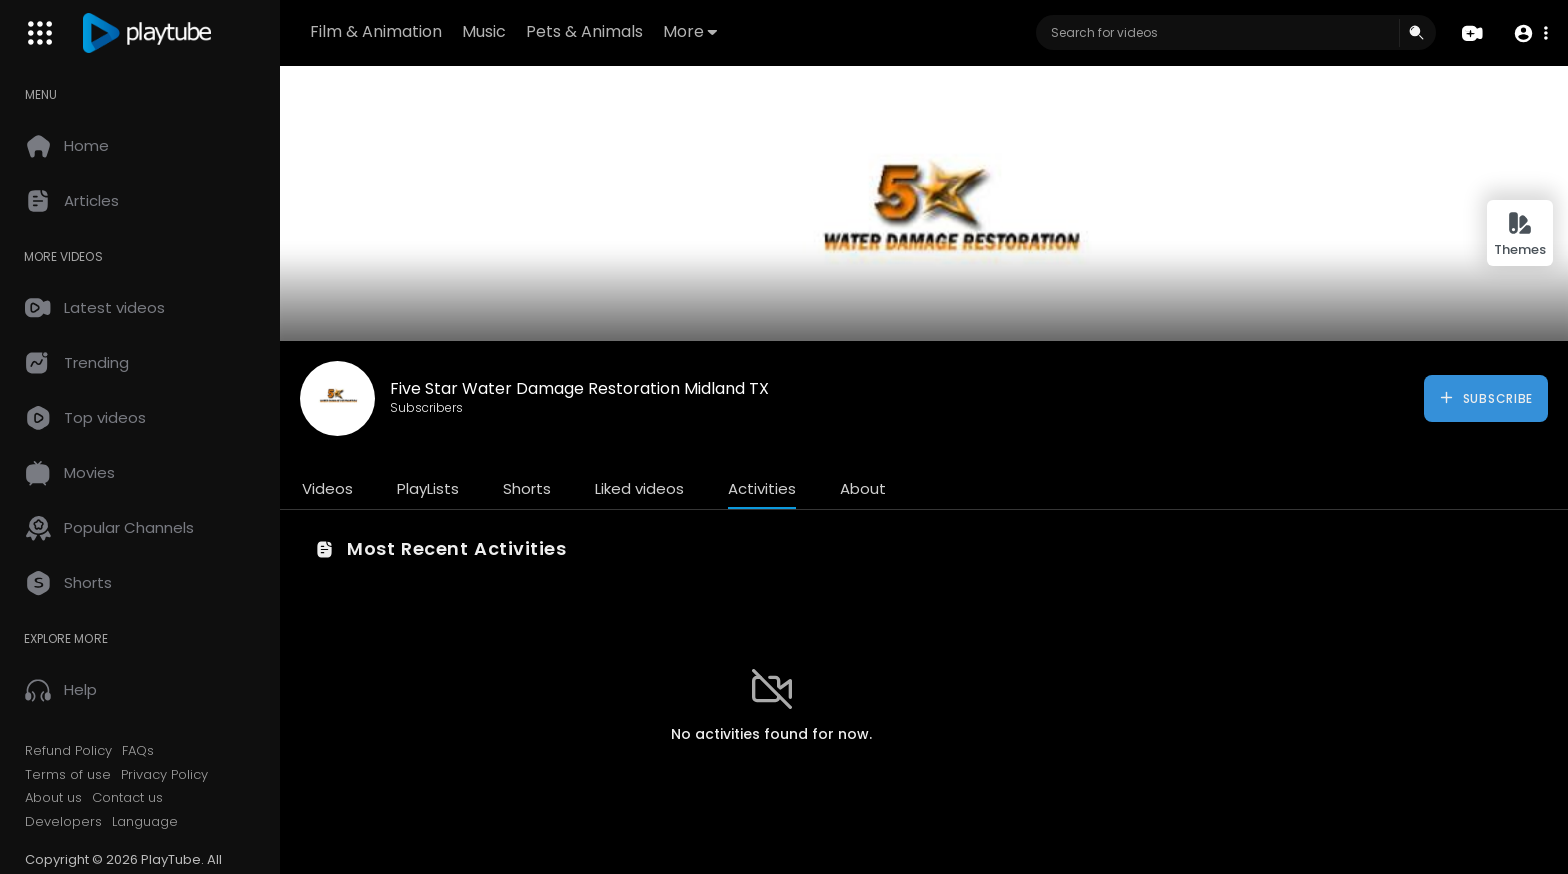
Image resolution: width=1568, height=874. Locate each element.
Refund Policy (68, 751)
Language (145, 822)
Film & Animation (376, 31)
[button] (1530, 33)
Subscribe (1485, 398)
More (690, 31)
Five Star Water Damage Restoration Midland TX (579, 388)
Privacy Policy (164, 775)
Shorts (527, 488)
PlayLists (428, 488)
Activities (762, 488)
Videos (327, 488)
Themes (1520, 234)
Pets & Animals (584, 31)
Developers (63, 822)
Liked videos (639, 488)
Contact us (127, 798)
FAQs (138, 751)
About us (53, 798)
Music (484, 31)
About (863, 488)
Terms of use (68, 775)
